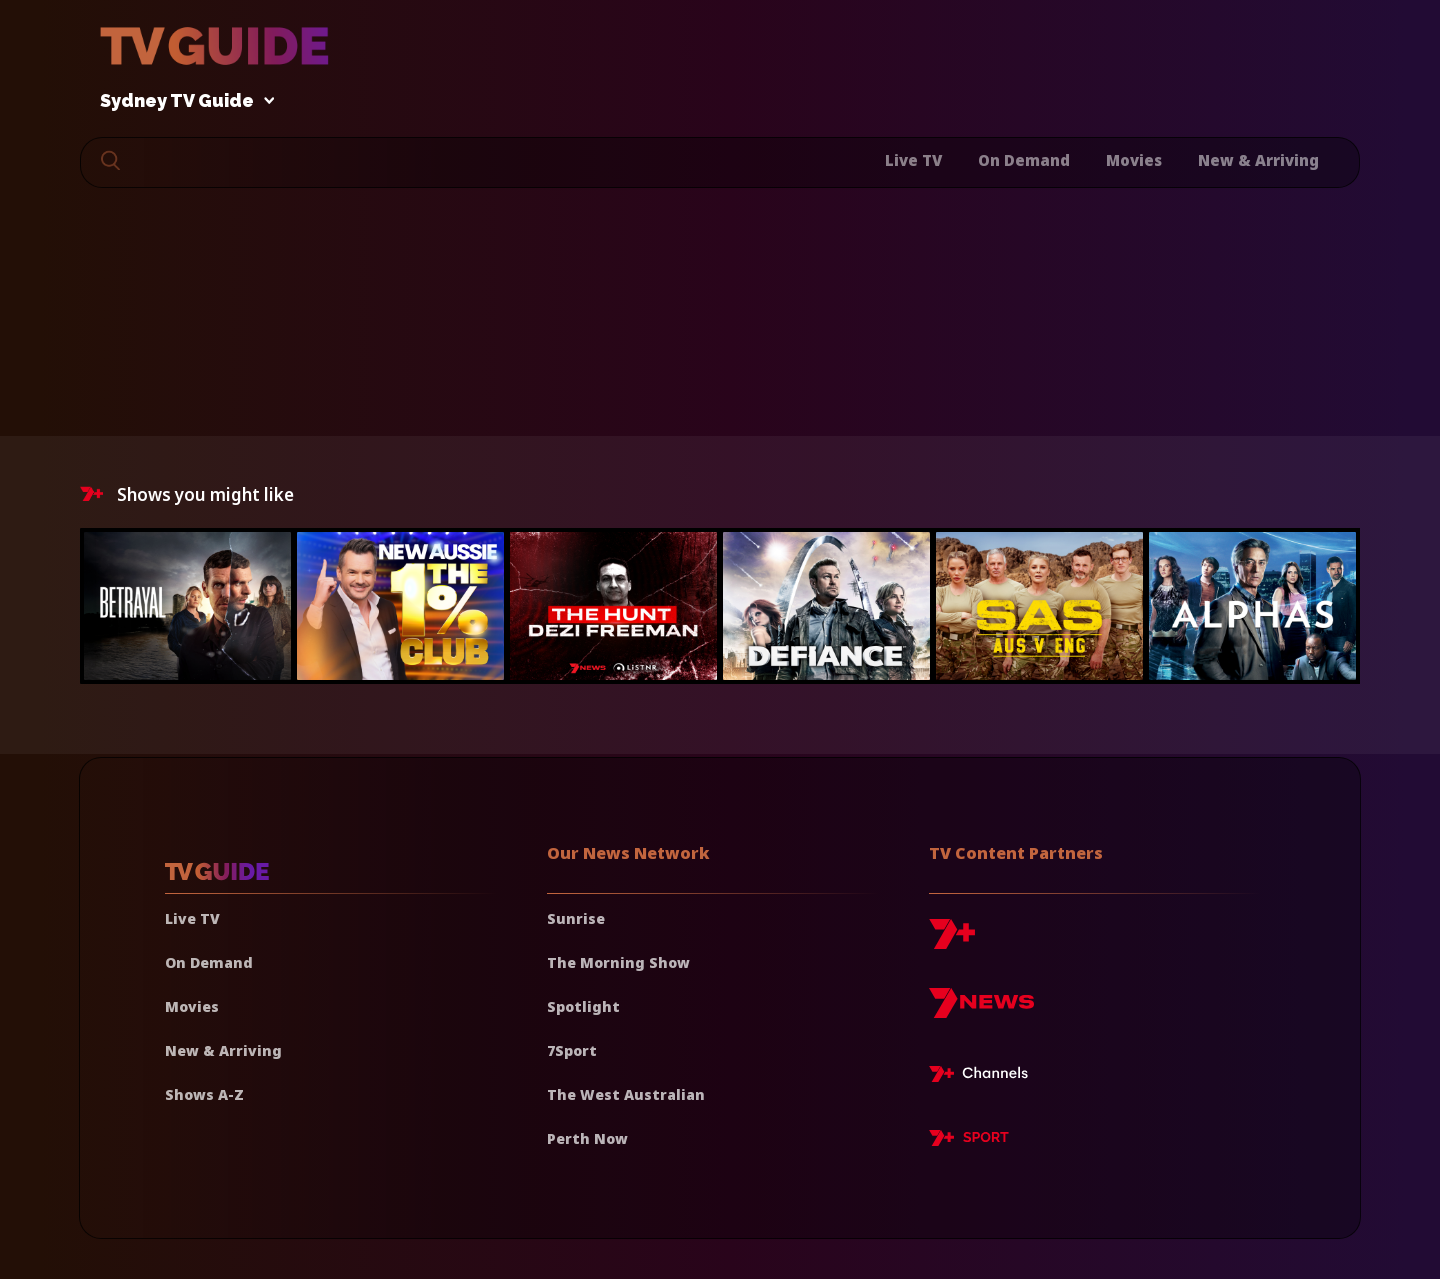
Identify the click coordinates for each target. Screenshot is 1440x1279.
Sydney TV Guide (182, 101)
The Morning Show (618, 962)
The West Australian (626, 1094)
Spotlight (583, 1006)
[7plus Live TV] (984, 1077)
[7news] (981, 1010)
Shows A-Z (204, 1094)
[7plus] (952, 941)
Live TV (913, 160)
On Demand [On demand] (209, 962)
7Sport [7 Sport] (572, 1050)
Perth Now (587, 1138)
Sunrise (576, 918)
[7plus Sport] (969, 1141)
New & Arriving (1258, 160)
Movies (1134, 160)
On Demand (1024, 160)
